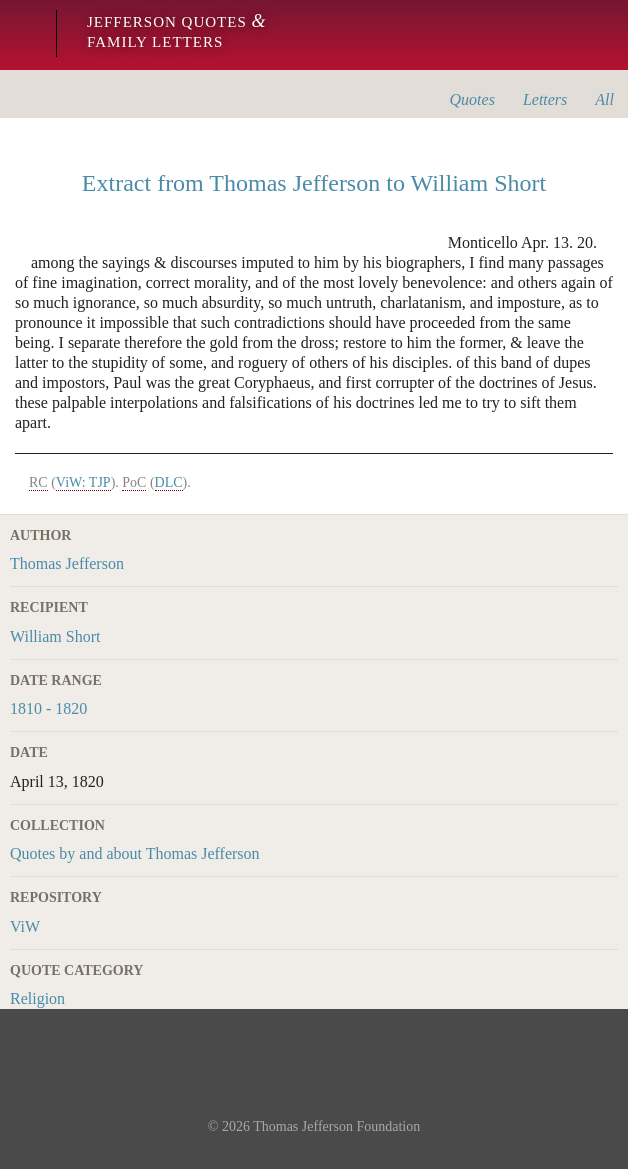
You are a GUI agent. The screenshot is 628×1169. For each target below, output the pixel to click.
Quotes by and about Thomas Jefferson (135, 853)
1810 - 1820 (48, 708)
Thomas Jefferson (67, 563)
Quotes (472, 99)
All (604, 99)
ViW (25, 926)
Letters (545, 99)
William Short (55, 636)
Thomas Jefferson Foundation (336, 1126)
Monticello (22, 35)
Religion (37, 998)
